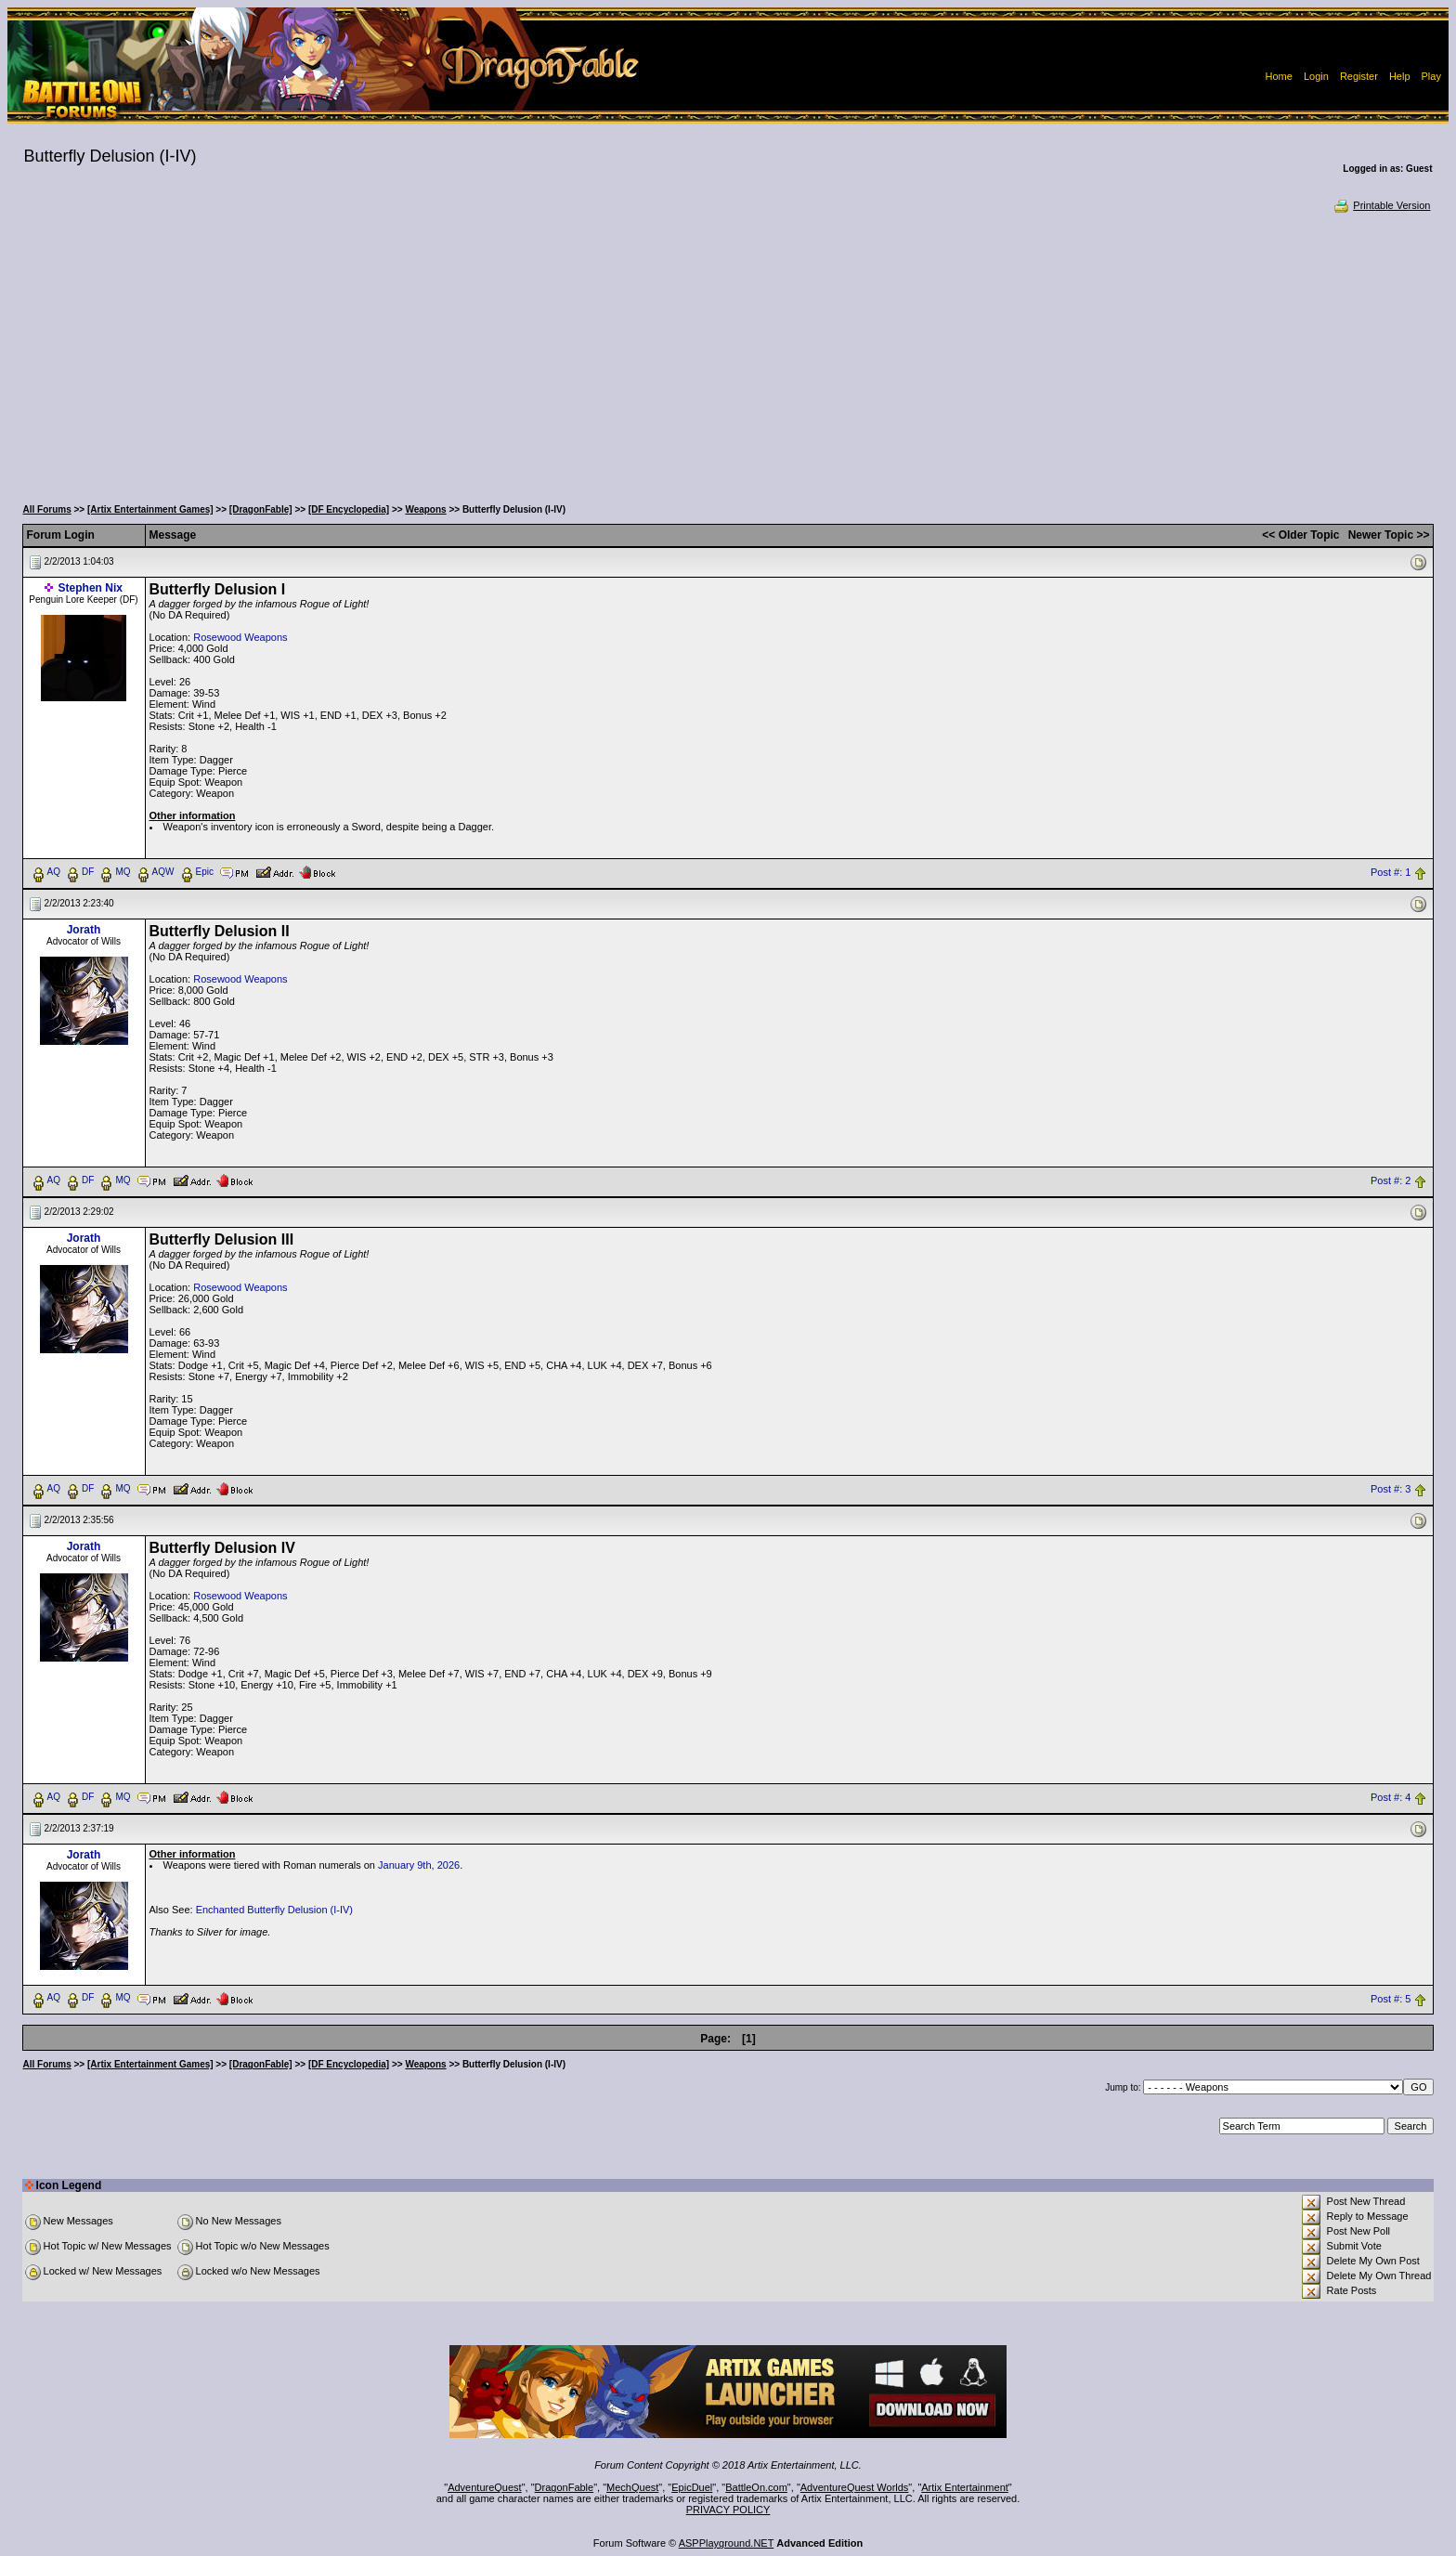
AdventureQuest (485, 2487)
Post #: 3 (1390, 1488)
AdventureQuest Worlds (854, 2487)
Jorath (84, 929)
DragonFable (564, 2487)
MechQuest (632, 2487)
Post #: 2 (1390, 1180)
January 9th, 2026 (419, 1865)
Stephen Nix (90, 587)
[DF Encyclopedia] (348, 509)
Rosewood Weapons (240, 637)
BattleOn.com (756, 2487)
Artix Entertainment (964, 2487)
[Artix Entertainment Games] (150, 509)
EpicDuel (691, 2487)
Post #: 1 (1390, 872)
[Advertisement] (728, 353)
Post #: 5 (1390, 1998)
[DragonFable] (260, 509)
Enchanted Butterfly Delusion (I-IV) (274, 1909)
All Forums (47, 509)
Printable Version (1381, 205)
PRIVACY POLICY (728, 2509)
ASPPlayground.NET (726, 2543)
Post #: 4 (1390, 1797)
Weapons (425, 509)
